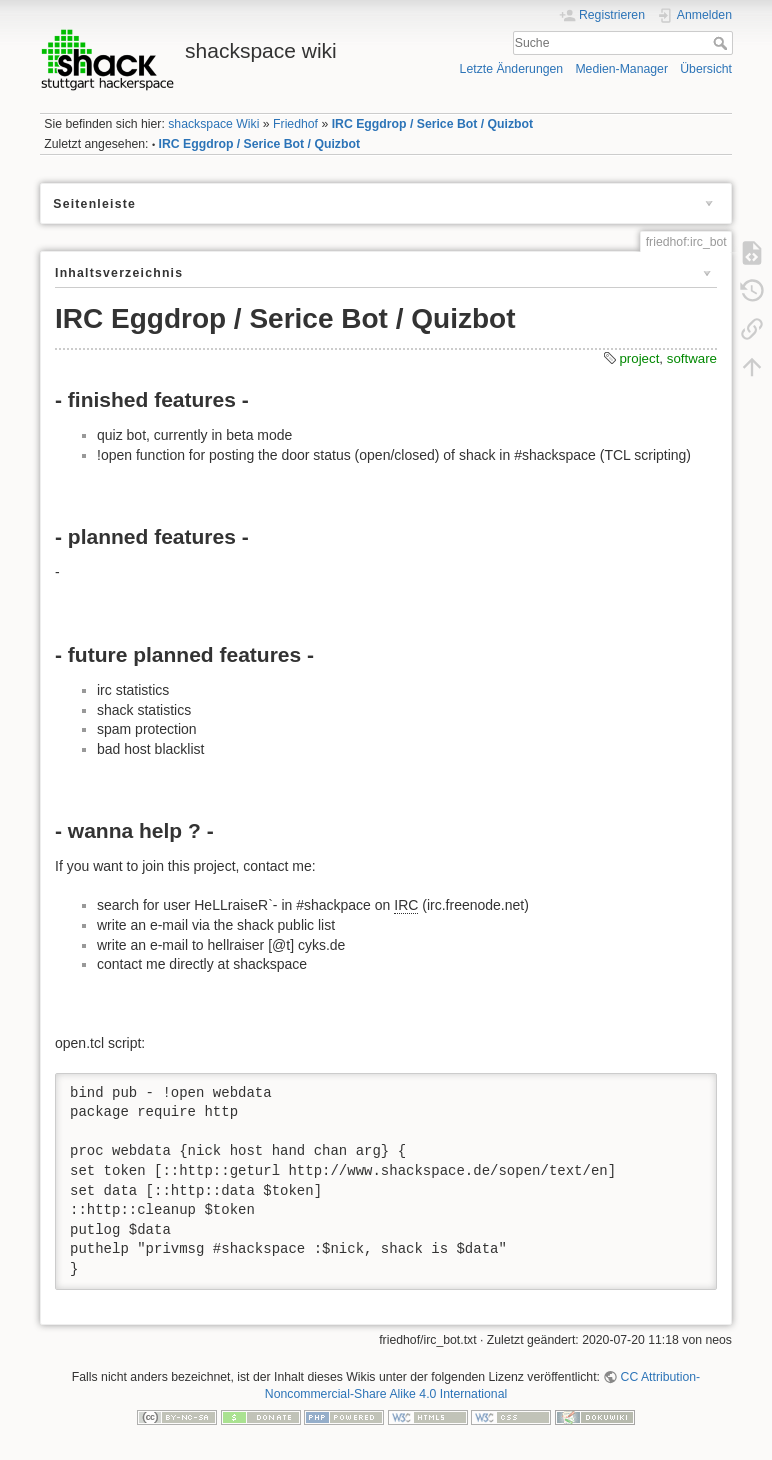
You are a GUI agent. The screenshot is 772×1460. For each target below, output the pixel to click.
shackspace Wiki (213, 124)
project (639, 358)
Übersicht (706, 69)
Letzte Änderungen (512, 69)
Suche (722, 43)
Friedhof (295, 124)
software (692, 358)
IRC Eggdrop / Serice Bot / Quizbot (432, 124)
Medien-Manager (621, 69)
